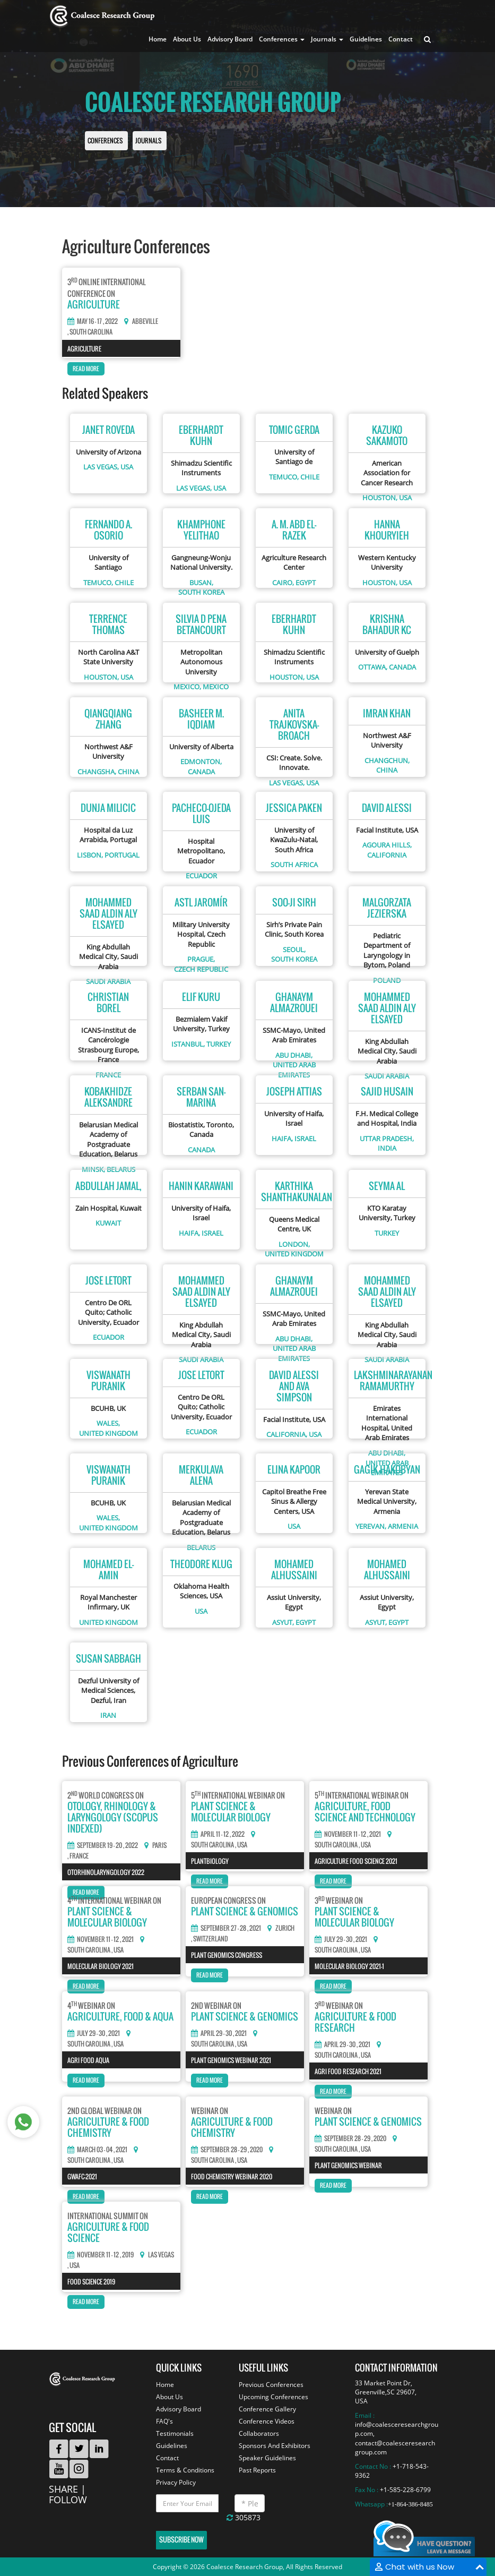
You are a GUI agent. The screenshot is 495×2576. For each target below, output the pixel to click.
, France (78, 1856)
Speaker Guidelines (267, 2457)
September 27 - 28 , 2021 (226, 1928)
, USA (241, 1845)
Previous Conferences (271, 2384)
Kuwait (108, 1223)
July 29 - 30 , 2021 (341, 1939)
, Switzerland (209, 1939)
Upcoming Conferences (273, 2396)
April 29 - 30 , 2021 (219, 2033)
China (128, 771)
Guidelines (366, 39)
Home (158, 39)
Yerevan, (370, 1526)
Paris (159, 1845)
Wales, (108, 1423)
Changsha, (96, 771)
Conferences (105, 141)
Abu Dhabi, (293, 1055)
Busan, (201, 582)
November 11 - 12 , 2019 (100, 2255)
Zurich (284, 1928)
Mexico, (187, 686)
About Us (187, 39)
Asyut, (283, 1622)
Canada (402, 667)
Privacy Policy (176, 2482)
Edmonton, (201, 761)
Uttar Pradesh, (387, 1138)
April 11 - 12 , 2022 (218, 1834)
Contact (400, 39)
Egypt (306, 582)
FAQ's (164, 2421)
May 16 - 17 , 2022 (92, 321)
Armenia (403, 1526)
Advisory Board (230, 39)
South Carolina (212, 1845)
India (387, 1148)
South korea (201, 592)
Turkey (218, 1044)
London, (294, 1244)
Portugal (122, 855)
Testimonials (175, 2433)
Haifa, (282, 1138)
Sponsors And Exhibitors (274, 2445)
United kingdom (294, 1254)
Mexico (216, 686)
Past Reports (257, 2470)
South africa (294, 864)
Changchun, (387, 760)
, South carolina (89, 332)
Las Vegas (161, 2255)
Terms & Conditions (185, 2470)
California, (286, 1434)
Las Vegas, (101, 467)
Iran (108, 1715)
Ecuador (201, 875)
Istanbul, (188, 1044)
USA (126, 467)
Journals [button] (327, 39)
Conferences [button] (282, 39)
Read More (86, 368)
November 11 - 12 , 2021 (348, 1834)
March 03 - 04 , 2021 (97, 2149)
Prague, (201, 959)
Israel (305, 1138)
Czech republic (201, 969)
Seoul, (294, 949)
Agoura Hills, (387, 845)
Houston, (379, 497)
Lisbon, (90, 855)
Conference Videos (266, 2421)
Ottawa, (372, 667)
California (386, 855)
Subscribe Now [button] (181, 2540)
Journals (148, 141)
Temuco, (284, 477)
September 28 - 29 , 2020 (227, 2149)
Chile (309, 477)
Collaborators (259, 2433)
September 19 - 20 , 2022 (102, 1845)
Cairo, (283, 582)
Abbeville (145, 321)
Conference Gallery (267, 2409)
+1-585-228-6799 (405, 2489)
